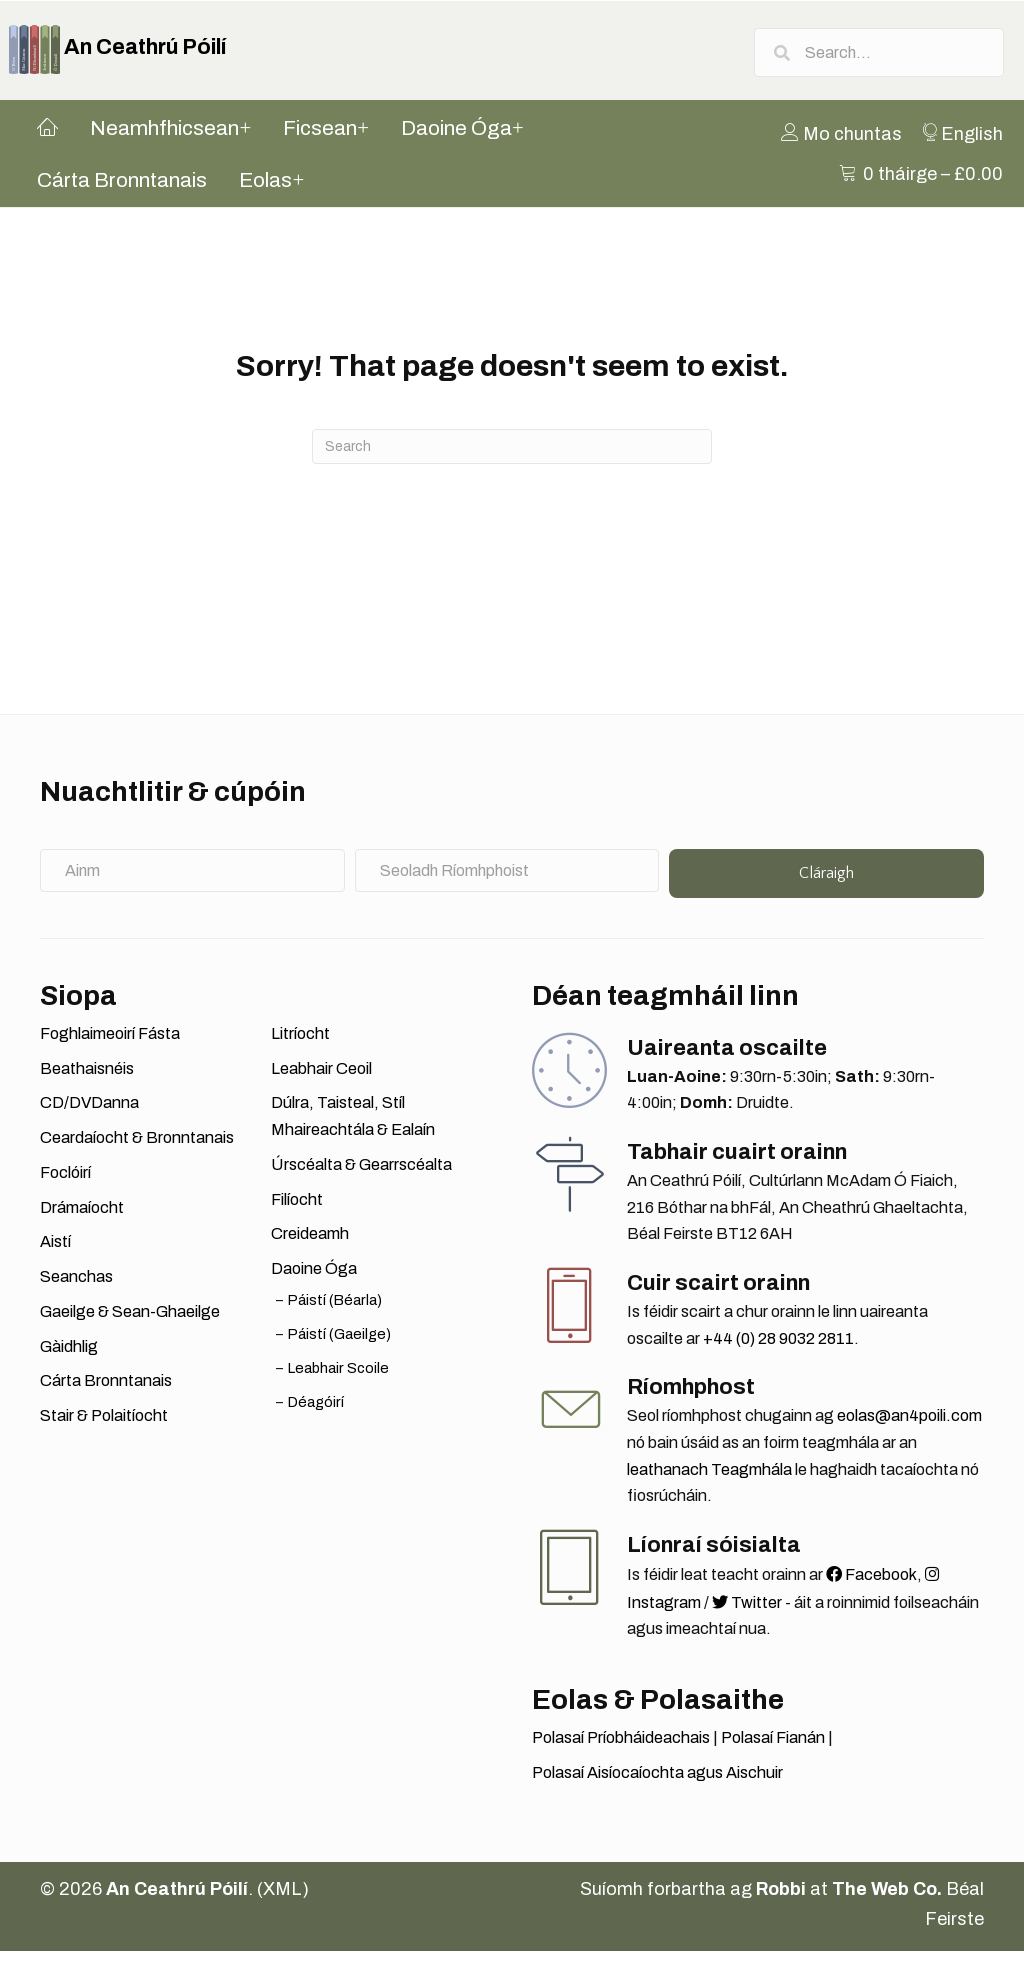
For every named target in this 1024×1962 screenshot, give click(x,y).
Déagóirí (316, 1413)
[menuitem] (852, 145)
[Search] (512, 458)
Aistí (55, 1253)
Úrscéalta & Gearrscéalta (361, 1175)
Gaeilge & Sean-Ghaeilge (130, 1322)
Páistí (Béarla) (335, 1311)
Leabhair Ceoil (321, 1079)
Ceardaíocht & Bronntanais (137, 1149)
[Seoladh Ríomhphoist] (507, 881)
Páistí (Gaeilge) (339, 1345)
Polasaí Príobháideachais (621, 1748)
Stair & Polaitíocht (104, 1426)
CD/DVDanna (89, 1114)
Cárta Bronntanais (106, 1392)
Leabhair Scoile (338, 1379)
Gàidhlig (69, 1357)
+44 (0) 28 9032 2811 (778, 1349)
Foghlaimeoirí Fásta (110, 1044)
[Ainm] (192, 881)
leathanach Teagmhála (709, 1480)
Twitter (747, 1613)
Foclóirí (65, 1183)
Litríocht (300, 1044)
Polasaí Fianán (773, 1748)
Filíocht (297, 1210)
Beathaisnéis (87, 1079)
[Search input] (879, 55)
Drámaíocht (82, 1218)
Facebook (871, 1585)
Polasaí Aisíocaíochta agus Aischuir (657, 1783)
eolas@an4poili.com (909, 1427)
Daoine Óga (314, 1280)
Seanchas (76, 1288)
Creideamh (310, 1245)
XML (282, 1901)
